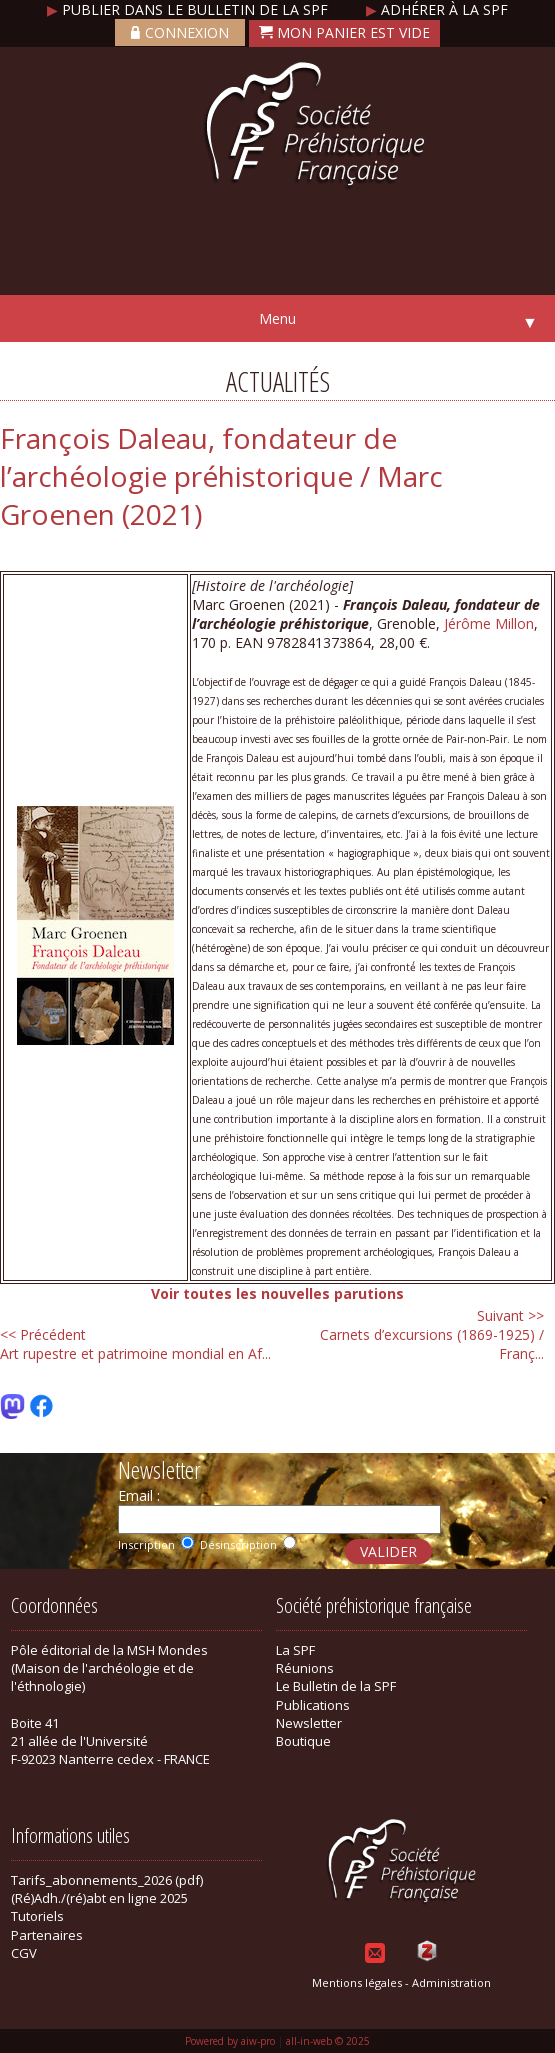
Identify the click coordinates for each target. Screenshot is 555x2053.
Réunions (305, 1668)
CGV (24, 1953)
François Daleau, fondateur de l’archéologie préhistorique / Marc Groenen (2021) (221, 476)
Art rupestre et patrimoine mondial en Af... (135, 1344)
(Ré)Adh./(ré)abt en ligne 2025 (99, 1898)
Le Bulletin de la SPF (336, 1686)
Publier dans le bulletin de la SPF (189, 9)
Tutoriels (37, 1916)
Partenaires (47, 1935)
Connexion (180, 32)
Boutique (303, 1741)
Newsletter (309, 1723)
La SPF (295, 1650)
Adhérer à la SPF (437, 9)
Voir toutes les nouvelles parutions (277, 1293)
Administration (451, 1982)
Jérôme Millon (489, 623)
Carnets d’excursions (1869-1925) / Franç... (432, 1334)
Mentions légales (357, 1982)
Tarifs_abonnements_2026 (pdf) (107, 1880)
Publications (313, 1705)
